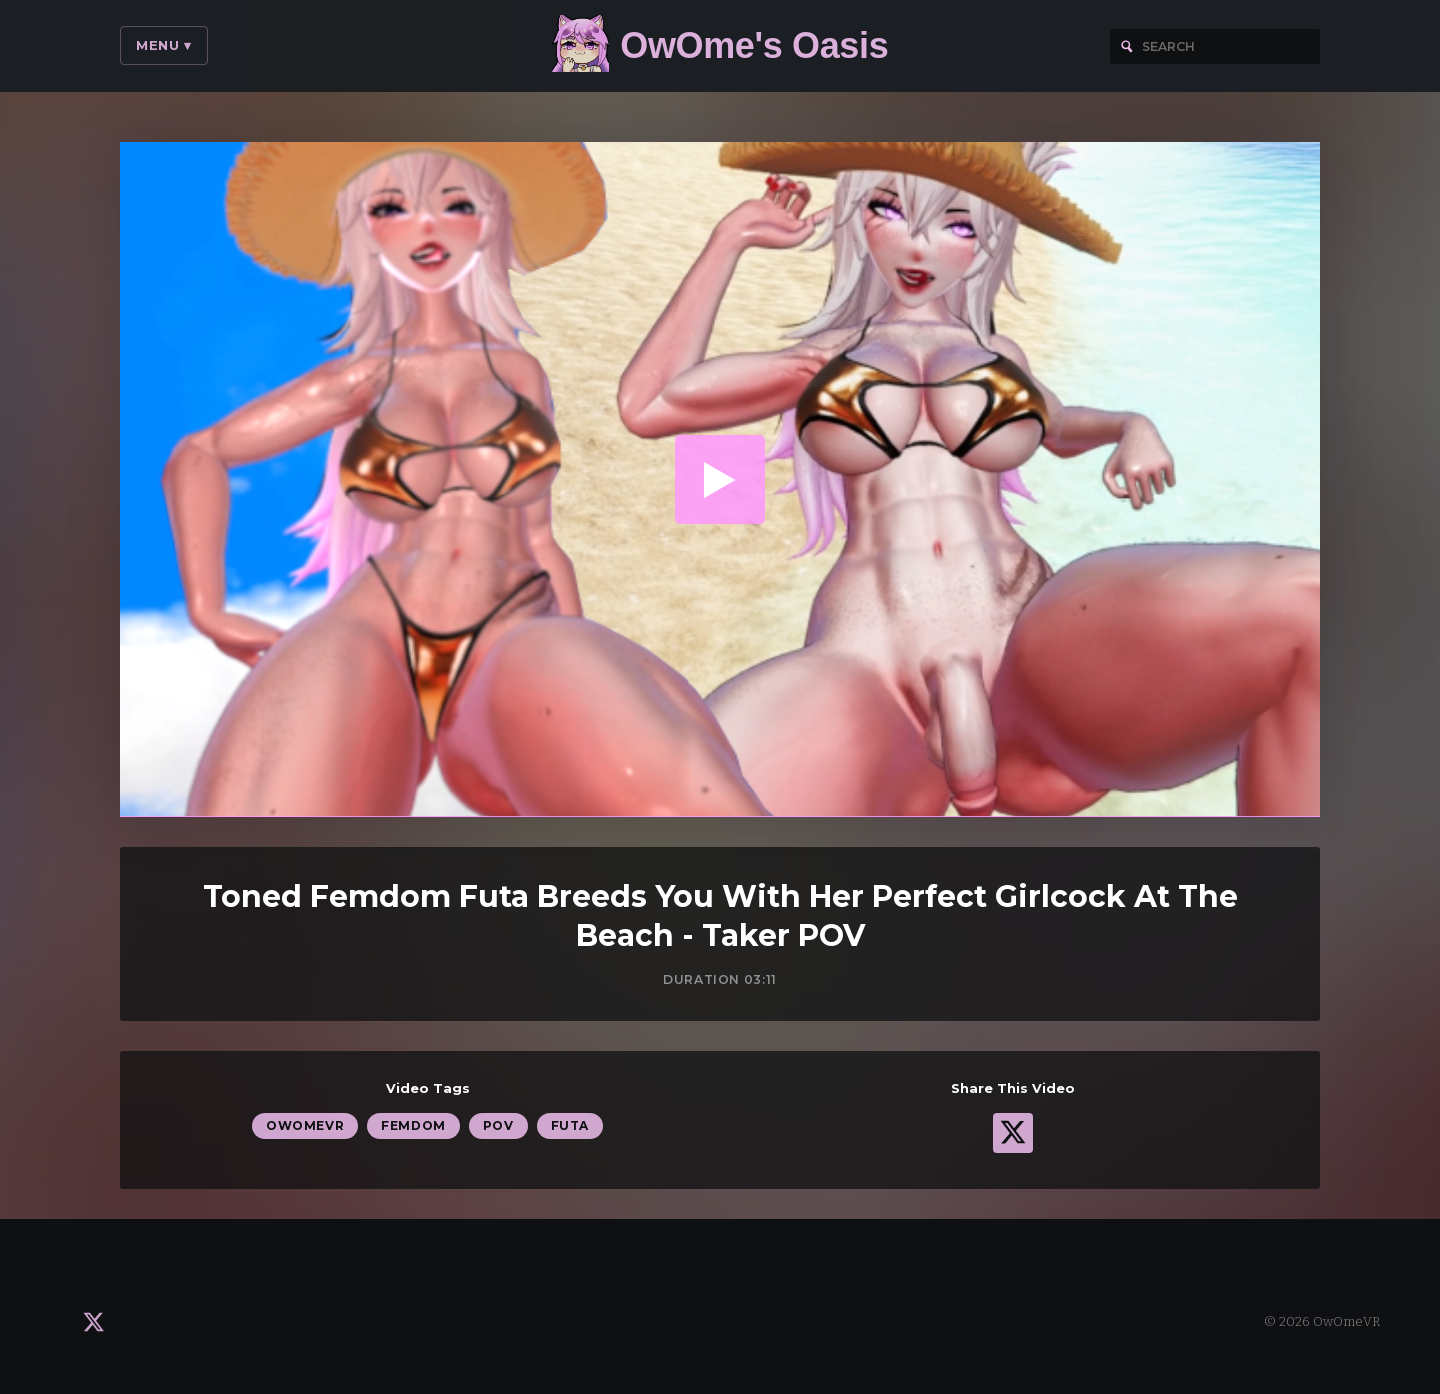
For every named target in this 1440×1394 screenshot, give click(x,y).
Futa (570, 1126)
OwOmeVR (305, 1126)
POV (498, 1126)
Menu (164, 45)
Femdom (413, 1126)
